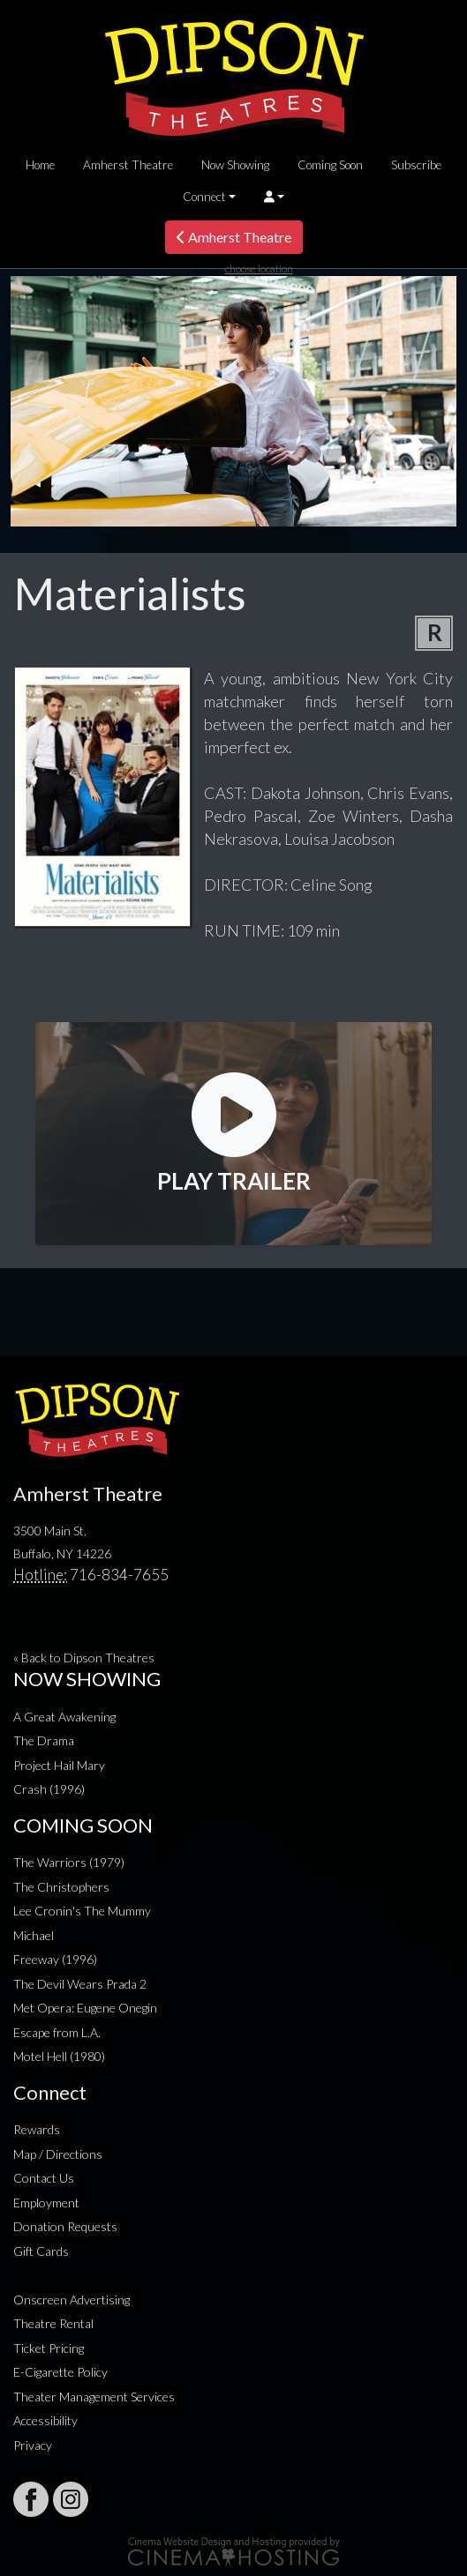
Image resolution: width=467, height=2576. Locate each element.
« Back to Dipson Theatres (83, 1657)
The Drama (43, 1740)
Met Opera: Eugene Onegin (85, 2007)
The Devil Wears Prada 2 (80, 1983)
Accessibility (45, 2420)
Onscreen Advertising (71, 2299)
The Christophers (61, 1886)
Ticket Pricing (48, 2348)
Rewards (36, 2129)
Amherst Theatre (128, 165)
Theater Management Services (94, 2396)
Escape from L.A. (57, 2032)
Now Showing (235, 165)
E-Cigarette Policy (60, 2371)
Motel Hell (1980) (59, 2056)
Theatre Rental (53, 2323)
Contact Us (43, 2177)
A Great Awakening (64, 1716)
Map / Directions (57, 2154)
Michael (33, 1935)
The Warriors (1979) (68, 1862)
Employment (46, 2202)
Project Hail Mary (59, 1765)
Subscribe (416, 165)
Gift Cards (41, 2251)
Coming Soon (330, 165)
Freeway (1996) (55, 1959)
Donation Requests (65, 2226)
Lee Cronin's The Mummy (82, 1910)
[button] (274, 197)
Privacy (32, 2445)
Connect (204, 197)
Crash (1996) (49, 1788)
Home (40, 165)
